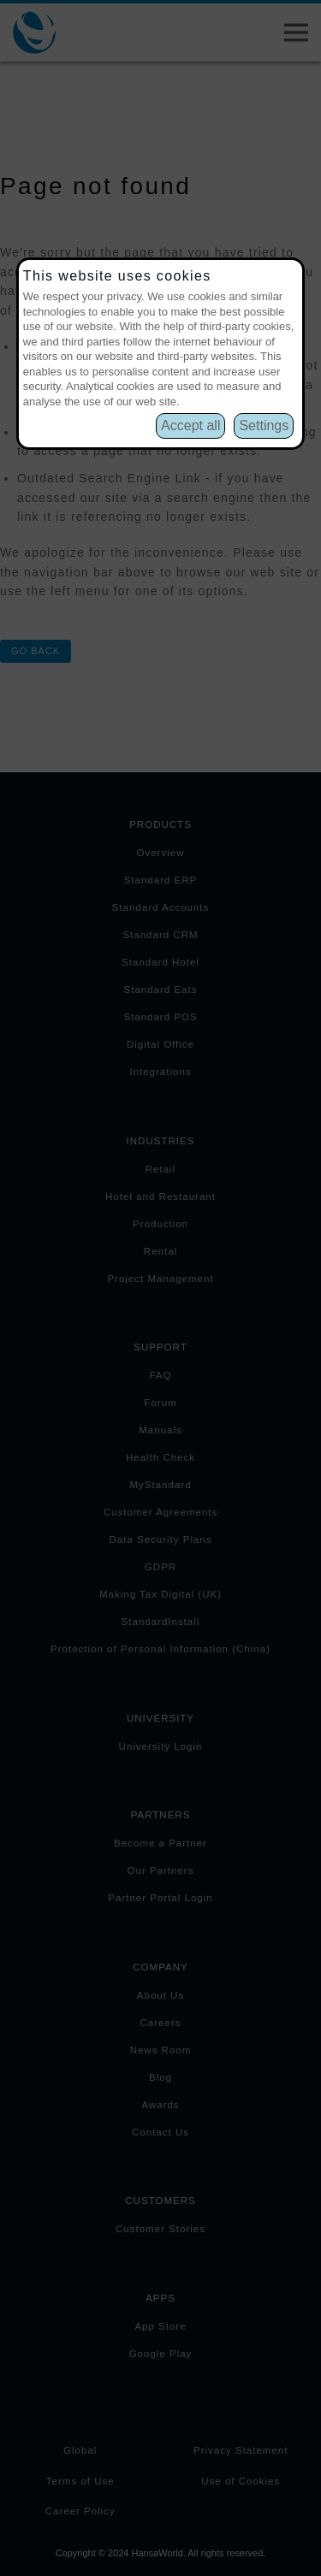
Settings (263, 425)
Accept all (190, 425)
